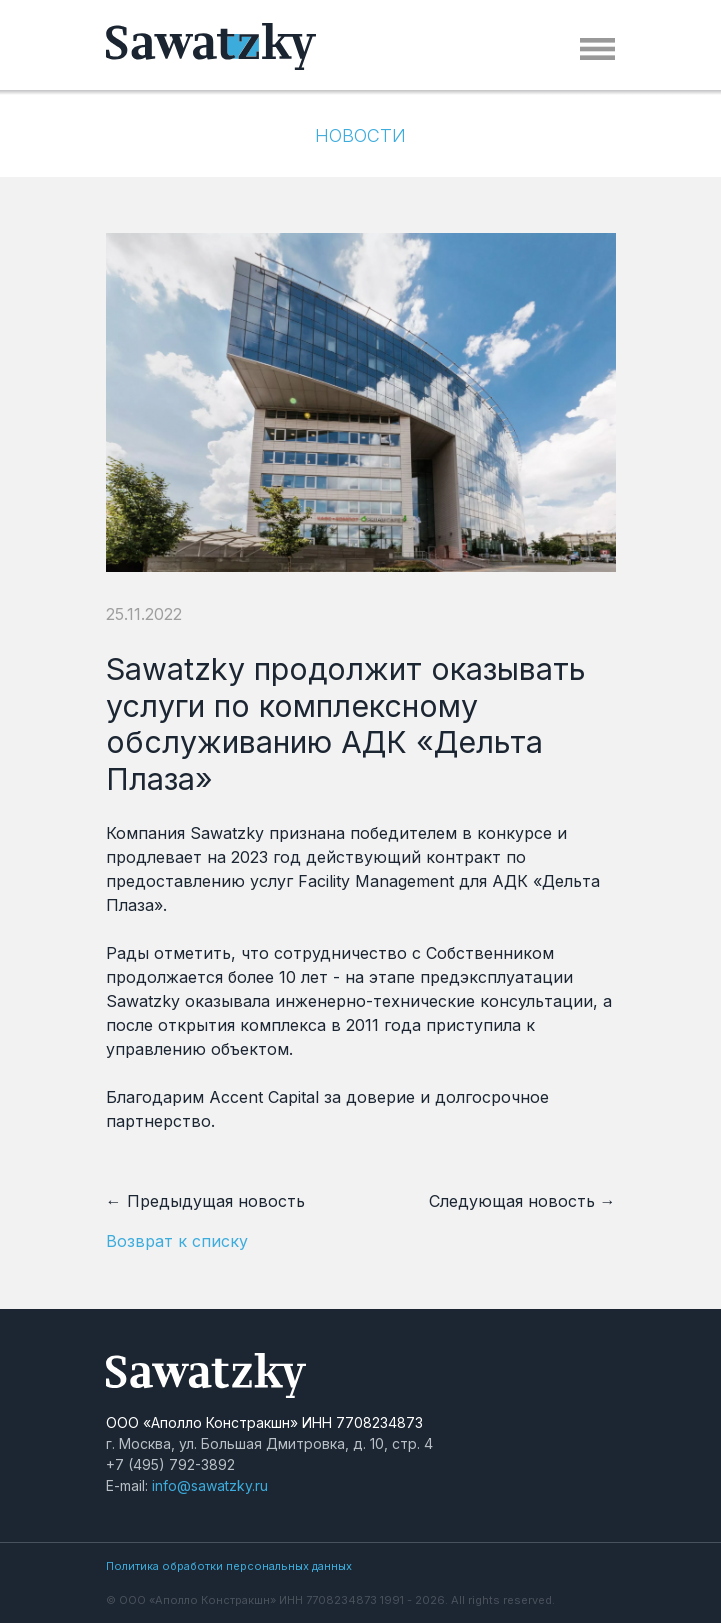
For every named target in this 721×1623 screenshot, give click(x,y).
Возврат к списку (177, 1241)
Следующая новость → (522, 1201)
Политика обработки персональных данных (229, 1566)
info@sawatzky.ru (210, 1485)
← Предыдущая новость (205, 1201)
